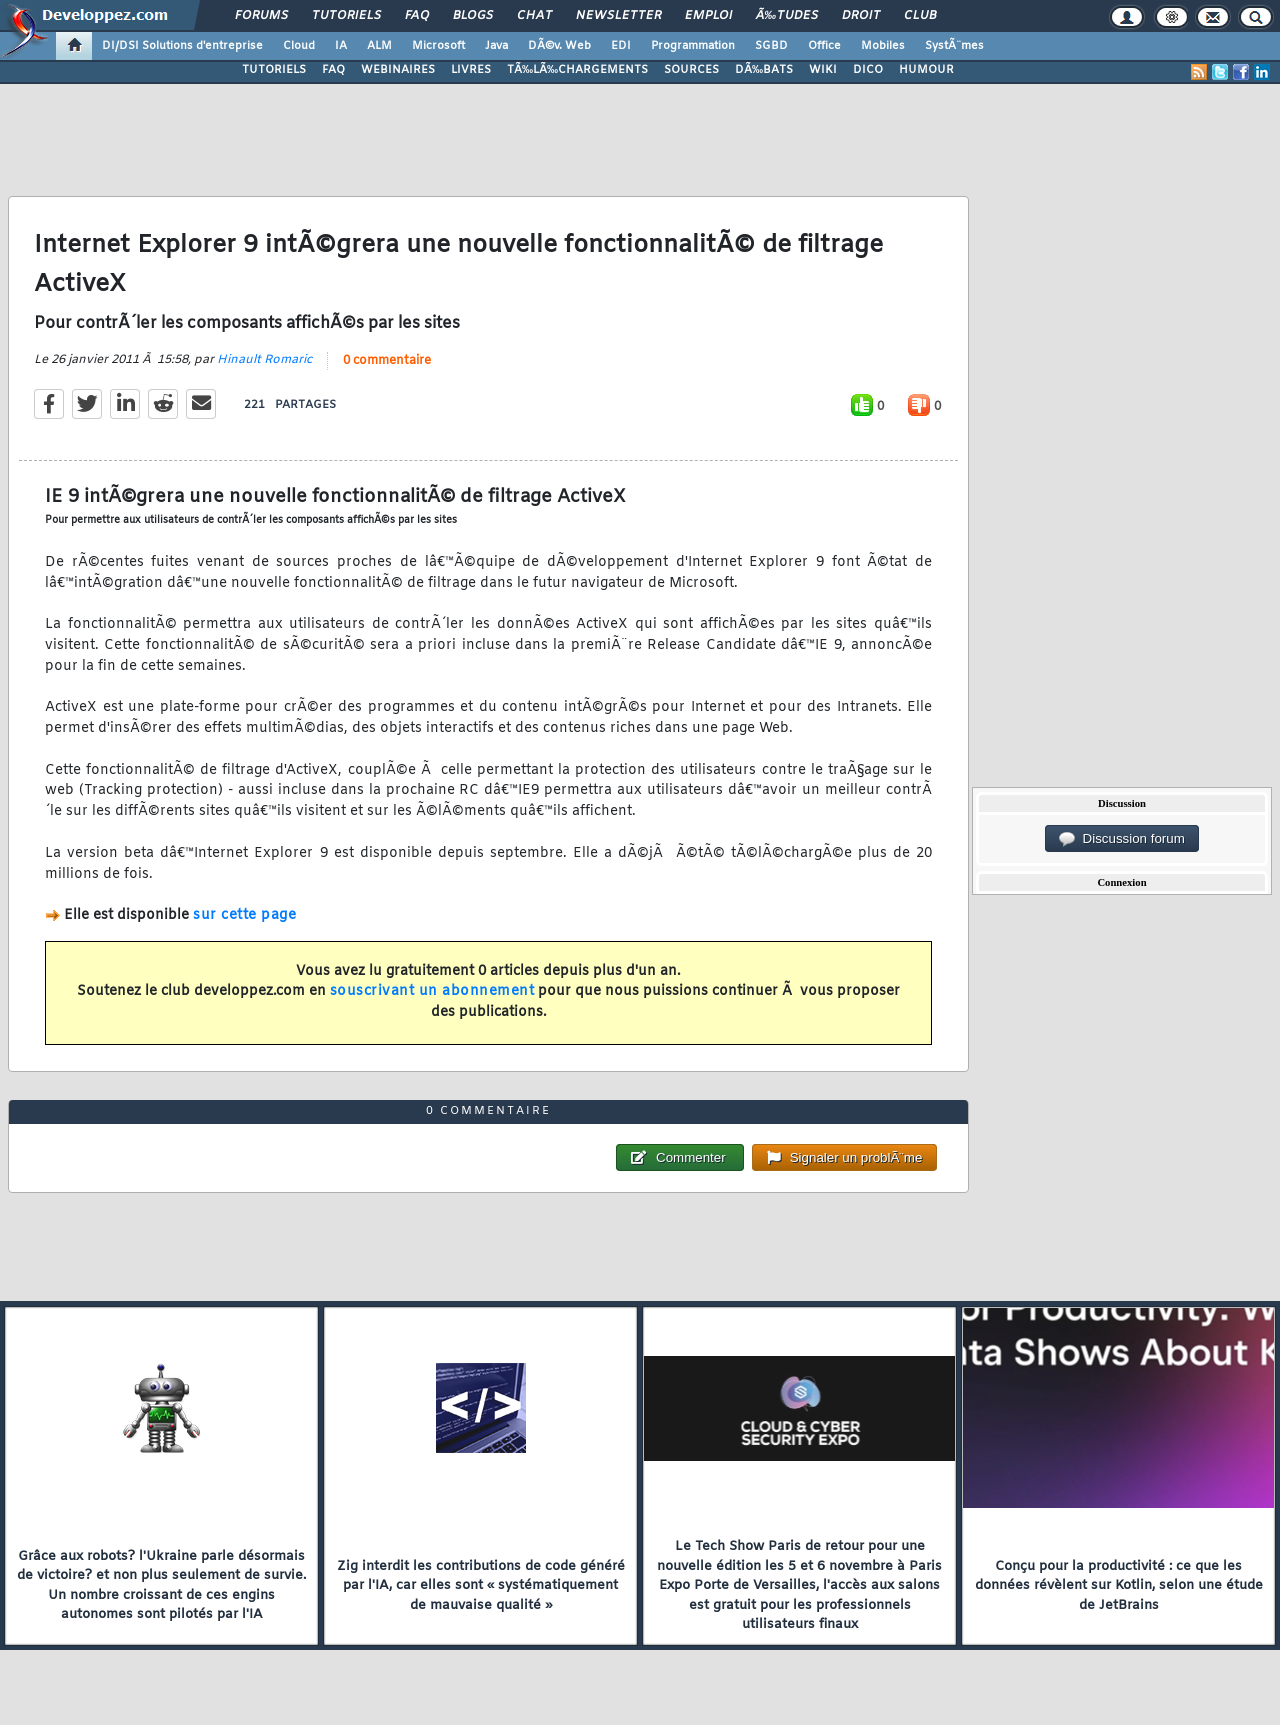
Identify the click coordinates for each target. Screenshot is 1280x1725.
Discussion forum (1122, 839)
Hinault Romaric (264, 360)
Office (824, 46)
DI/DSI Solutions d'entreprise (182, 46)
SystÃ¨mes (954, 46)
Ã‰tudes (787, 16)
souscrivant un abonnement (432, 991)
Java (496, 46)
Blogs (473, 16)
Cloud (299, 46)
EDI (621, 46)
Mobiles (883, 46)
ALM (379, 46)
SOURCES (691, 70)
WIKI (823, 70)
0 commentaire (387, 361)
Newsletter (618, 16)
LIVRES (471, 70)
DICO (868, 70)
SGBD (771, 46)
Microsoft (438, 46)
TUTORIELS (274, 70)
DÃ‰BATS (764, 70)
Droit (861, 16)
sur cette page (244, 915)
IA (341, 46)
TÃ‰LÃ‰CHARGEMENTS (577, 70)
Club (920, 16)
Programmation (693, 46)
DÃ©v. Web (559, 46)
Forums (261, 16)
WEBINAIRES (398, 70)
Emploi (708, 16)
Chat (534, 16)
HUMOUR (926, 70)
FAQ (417, 16)
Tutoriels (346, 16)
